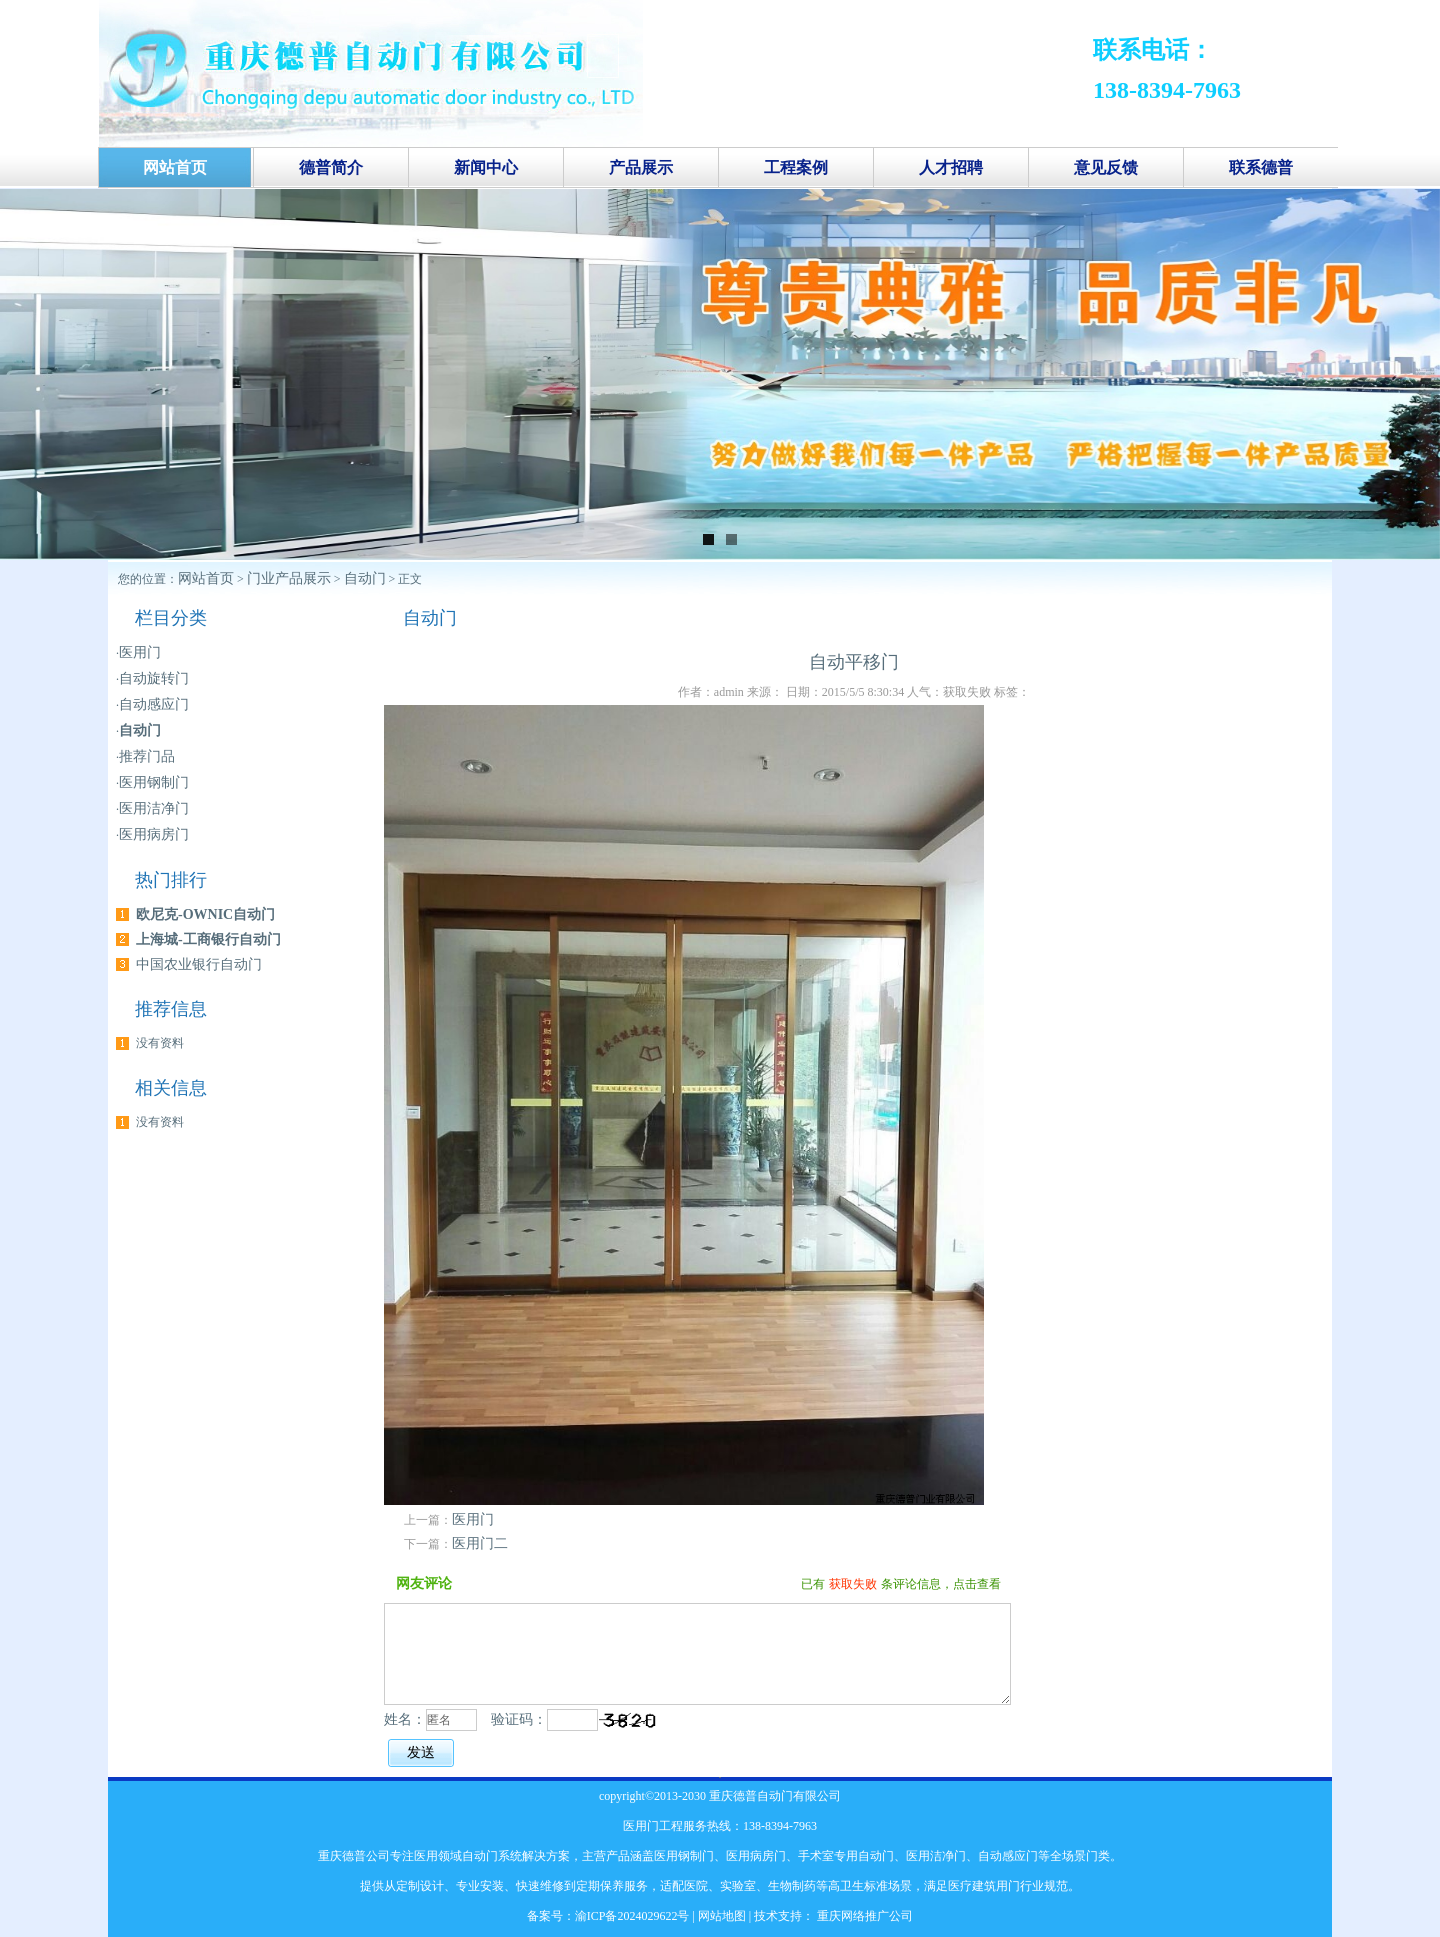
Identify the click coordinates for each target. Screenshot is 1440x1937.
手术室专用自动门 (846, 1856)
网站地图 (722, 1916)
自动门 (365, 578)
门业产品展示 (289, 578)
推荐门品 (147, 756)
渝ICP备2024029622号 (632, 1916)
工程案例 (796, 167)
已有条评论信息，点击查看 (901, 1584)
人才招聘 (951, 167)
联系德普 (1261, 167)
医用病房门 (154, 834)
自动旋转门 (154, 678)
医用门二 (480, 1543)
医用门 (473, 1519)
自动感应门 (154, 704)
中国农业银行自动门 (199, 964)
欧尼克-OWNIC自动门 (205, 914)
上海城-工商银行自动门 (208, 939)
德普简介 (331, 167)
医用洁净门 (154, 808)
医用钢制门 (154, 782)
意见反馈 (1106, 167)
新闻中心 (486, 167)
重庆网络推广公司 (863, 1916)
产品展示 (641, 167)
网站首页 (206, 578)
